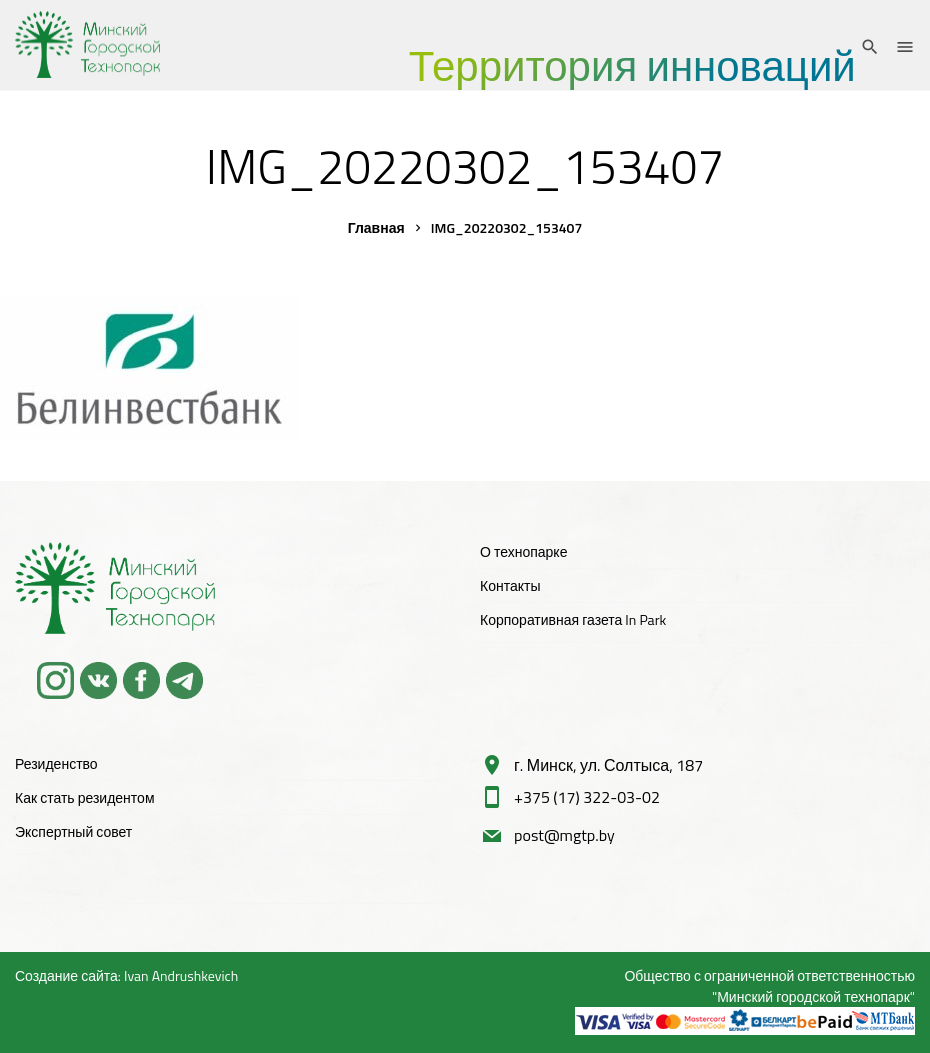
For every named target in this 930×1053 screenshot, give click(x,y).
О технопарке (523, 551)
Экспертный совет (73, 831)
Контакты (510, 585)
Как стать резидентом (85, 797)
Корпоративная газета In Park (573, 619)
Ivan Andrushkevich (181, 975)
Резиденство (56, 763)
